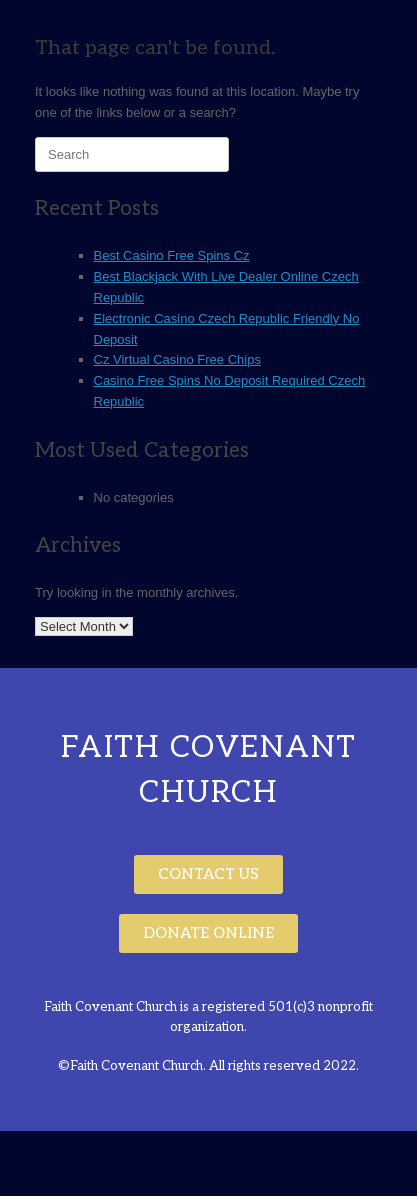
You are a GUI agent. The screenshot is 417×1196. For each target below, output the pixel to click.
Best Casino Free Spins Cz (172, 255)
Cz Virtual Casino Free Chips (177, 359)
